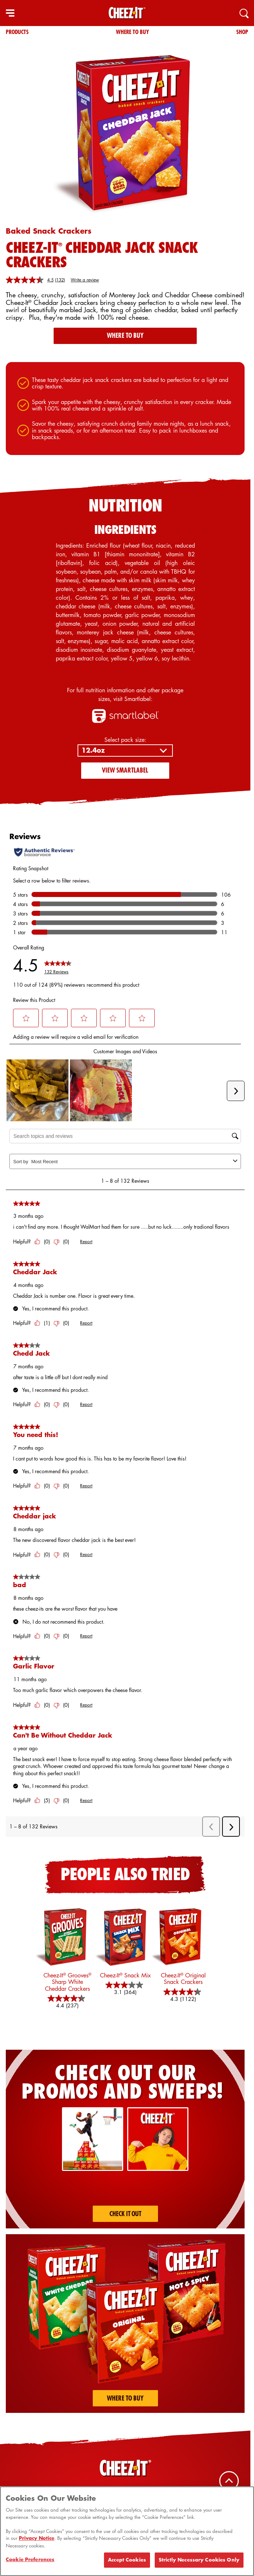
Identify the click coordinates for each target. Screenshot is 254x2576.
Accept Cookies (127, 2559)
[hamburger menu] (10, 13)
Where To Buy (132, 32)
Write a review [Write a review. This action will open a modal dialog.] (85, 280)
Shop (242, 32)
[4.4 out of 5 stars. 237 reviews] (67, 2002)
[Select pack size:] (125, 750)
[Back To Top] (229, 2481)
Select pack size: (125, 739)
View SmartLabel (125, 770)
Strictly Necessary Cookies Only (199, 2559)
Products (17, 32)
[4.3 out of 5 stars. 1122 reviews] (183, 1995)
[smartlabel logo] (125, 716)
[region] (127, 2531)
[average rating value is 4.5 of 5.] (30, 280)
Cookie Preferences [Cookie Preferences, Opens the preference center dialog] (30, 2559)
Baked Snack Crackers (48, 230)
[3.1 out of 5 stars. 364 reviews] (125, 1988)
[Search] (244, 13)
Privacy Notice (36, 2538)
